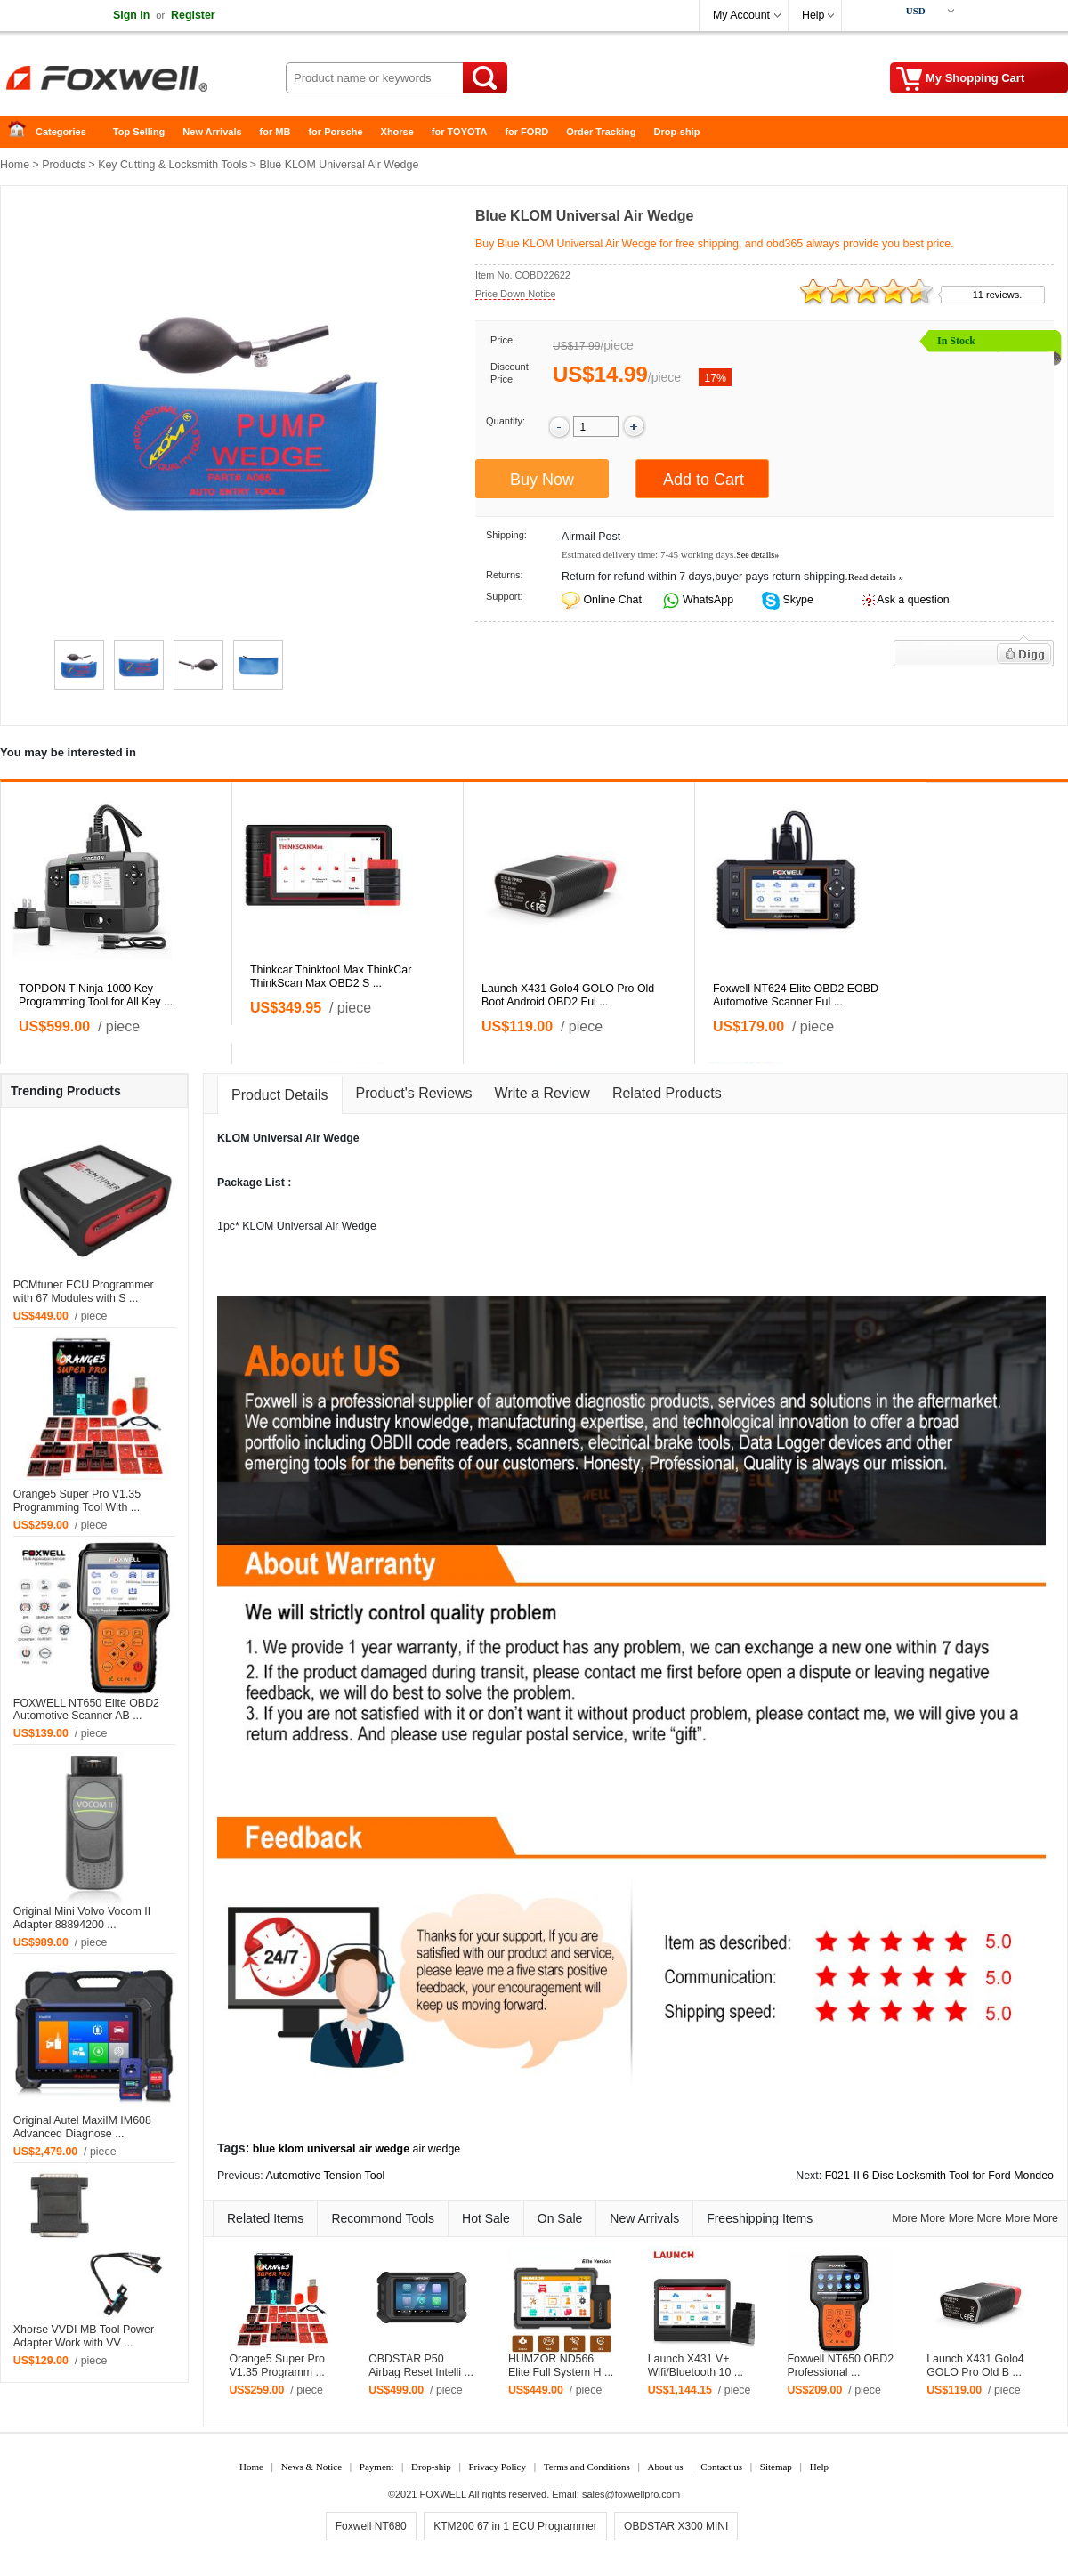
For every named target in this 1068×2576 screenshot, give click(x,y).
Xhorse (397, 131)
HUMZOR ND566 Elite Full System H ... (560, 2365)
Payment (377, 2466)
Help (813, 15)
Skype (796, 600)
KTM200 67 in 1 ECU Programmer (514, 2526)
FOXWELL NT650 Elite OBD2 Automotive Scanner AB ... (86, 1710)
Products (63, 164)
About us (665, 2466)
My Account (741, 15)
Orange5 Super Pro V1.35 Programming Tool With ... (77, 1501)
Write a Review (542, 1093)
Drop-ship (677, 131)
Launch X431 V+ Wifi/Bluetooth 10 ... (695, 2365)
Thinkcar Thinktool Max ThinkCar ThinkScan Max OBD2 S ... (330, 976)
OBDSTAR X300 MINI (676, 2526)
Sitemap (776, 2466)
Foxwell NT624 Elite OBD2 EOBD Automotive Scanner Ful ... (795, 995)
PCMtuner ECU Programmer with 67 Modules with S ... (83, 1291)
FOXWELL (443, 2494)
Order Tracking (600, 131)
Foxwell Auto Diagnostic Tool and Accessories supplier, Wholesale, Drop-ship (142, 80)
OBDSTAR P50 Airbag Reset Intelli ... (420, 2365)
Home (22, 132)
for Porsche (335, 131)
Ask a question (913, 600)
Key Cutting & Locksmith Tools (172, 164)
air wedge (437, 2149)
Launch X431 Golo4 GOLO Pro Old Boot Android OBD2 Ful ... (567, 995)
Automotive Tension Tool (324, 2175)
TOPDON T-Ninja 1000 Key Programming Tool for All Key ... (96, 995)
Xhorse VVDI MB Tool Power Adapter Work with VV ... (83, 2336)
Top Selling (139, 131)
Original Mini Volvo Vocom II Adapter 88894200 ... (81, 1918)
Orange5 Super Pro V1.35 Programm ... (276, 2365)
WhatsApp (707, 600)
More (904, 2218)
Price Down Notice (515, 293)
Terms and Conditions (587, 2466)
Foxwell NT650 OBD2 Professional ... (840, 2365)
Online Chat (612, 600)
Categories (61, 131)
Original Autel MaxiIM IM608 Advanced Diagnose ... (82, 2127)
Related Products (667, 1093)
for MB (275, 131)
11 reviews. (998, 294)
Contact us (721, 2466)
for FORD (526, 131)
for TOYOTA (460, 131)
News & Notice (311, 2466)
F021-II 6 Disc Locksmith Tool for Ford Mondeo (939, 2175)
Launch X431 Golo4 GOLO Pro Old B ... (975, 2365)
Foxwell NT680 (371, 2526)
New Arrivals (211, 131)
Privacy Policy (496, 2466)
